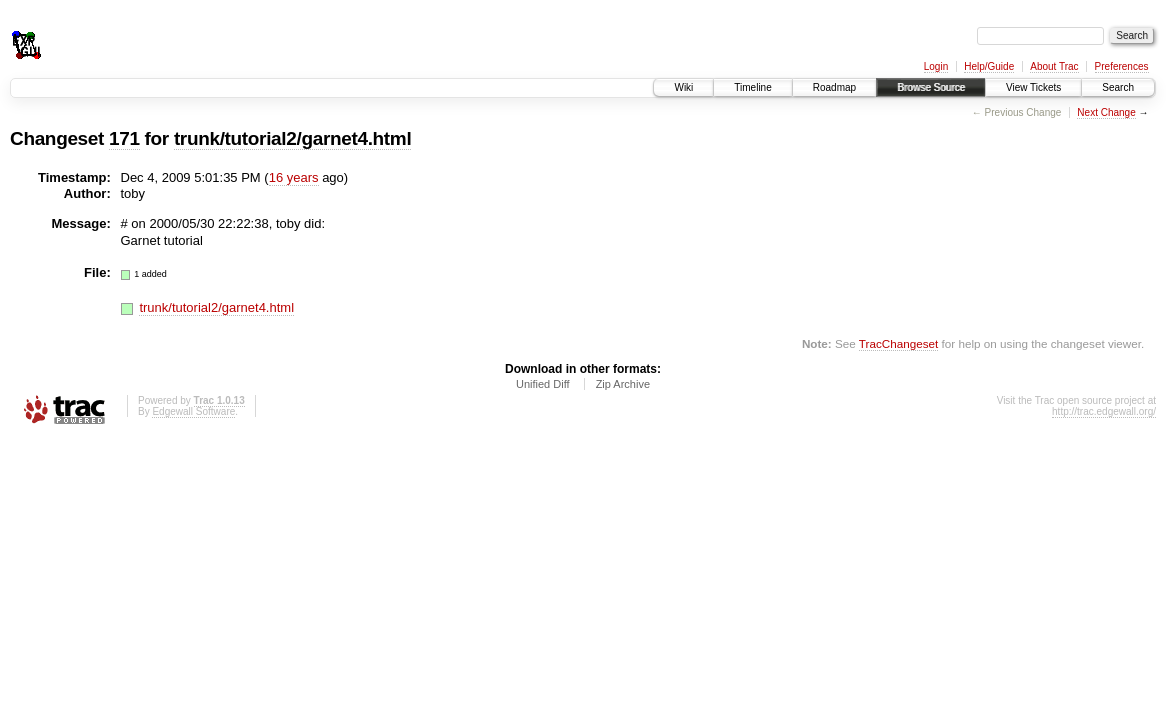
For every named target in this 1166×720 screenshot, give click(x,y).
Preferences (1122, 66)
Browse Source (931, 87)
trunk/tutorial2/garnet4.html (292, 138)
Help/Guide (989, 66)
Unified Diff (543, 384)
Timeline (752, 87)
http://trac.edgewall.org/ (1104, 411)
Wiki (683, 87)
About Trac (1054, 66)
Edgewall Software (193, 411)
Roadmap (834, 87)
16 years (294, 177)
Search (1118, 87)
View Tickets (1033, 87)
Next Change (1106, 112)
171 (124, 138)
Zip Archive (623, 384)
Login (936, 66)
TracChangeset (898, 343)
